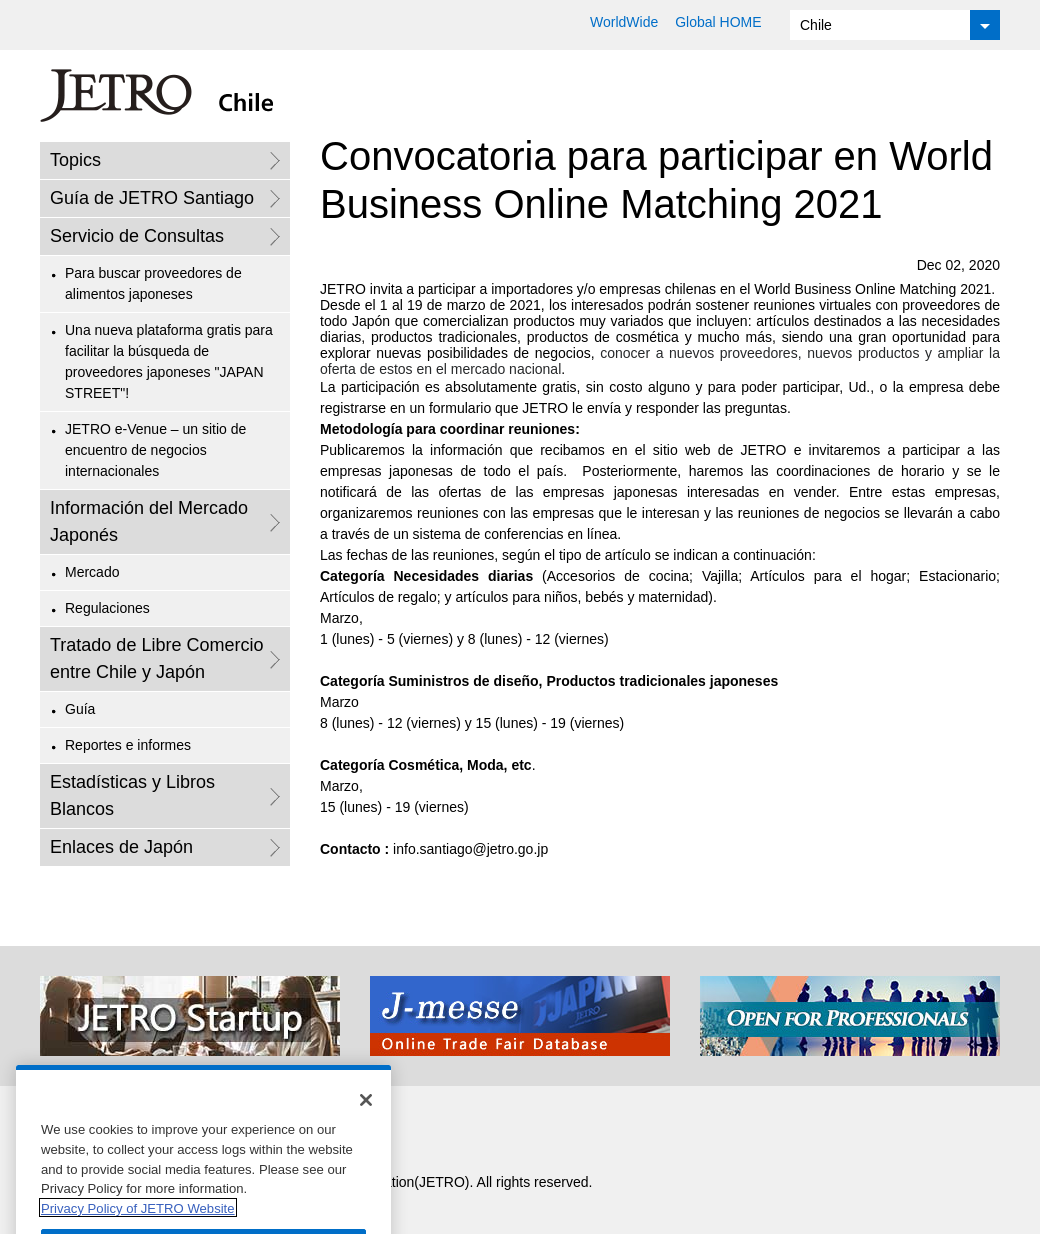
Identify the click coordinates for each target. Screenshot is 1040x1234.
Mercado (92, 572)
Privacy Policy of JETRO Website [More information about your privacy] (138, 1225)
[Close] (366, 1117)
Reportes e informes (128, 745)
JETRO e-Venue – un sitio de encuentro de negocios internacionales (155, 450)
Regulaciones (107, 608)
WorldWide (624, 22)
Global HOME (718, 22)
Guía (80, 709)
